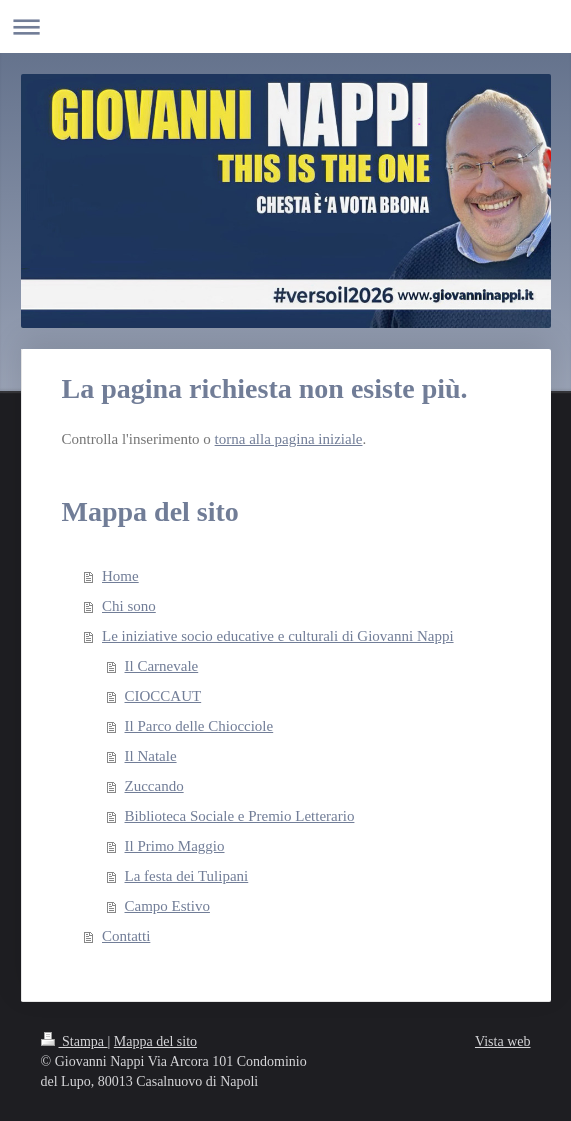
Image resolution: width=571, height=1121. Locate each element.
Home (120, 576)
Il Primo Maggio (175, 846)
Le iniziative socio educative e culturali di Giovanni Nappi (278, 636)
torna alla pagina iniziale (289, 439)
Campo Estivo (167, 906)
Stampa (74, 1041)
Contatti (126, 936)
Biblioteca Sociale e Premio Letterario (240, 816)
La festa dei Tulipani (187, 876)
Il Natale (151, 756)
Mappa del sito (155, 1041)
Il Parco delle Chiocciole (199, 726)
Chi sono (129, 606)
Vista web (503, 1041)
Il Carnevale (162, 666)
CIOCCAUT (163, 696)
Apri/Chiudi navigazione (285, 26)
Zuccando (154, 786)
